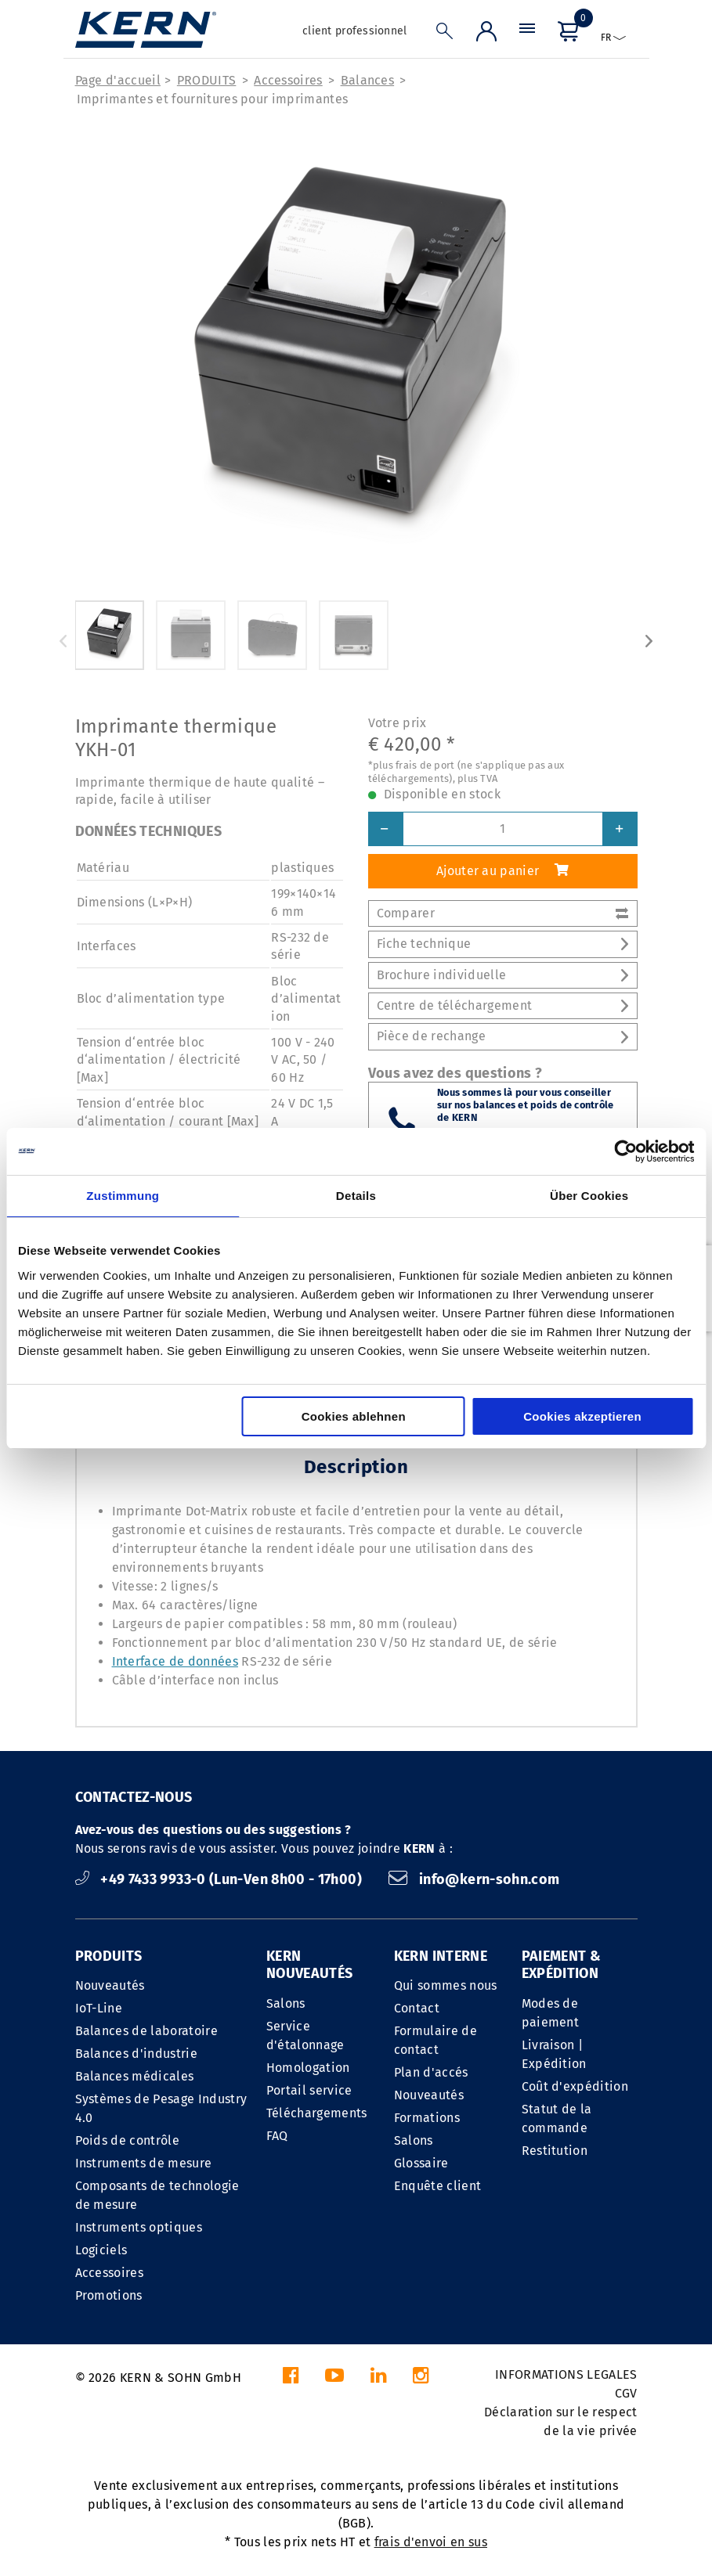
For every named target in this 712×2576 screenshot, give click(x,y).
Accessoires (288, 80)
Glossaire (421, 2163)
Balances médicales (134, 2076)
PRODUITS (207, 80)
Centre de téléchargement (503, 1005)
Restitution (555, 2150)
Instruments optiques (138, 2227)
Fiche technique (503, 943)
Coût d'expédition (575, 2086)
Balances (368, 80)
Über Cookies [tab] (589, 1195)
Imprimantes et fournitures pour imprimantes (213, 99)
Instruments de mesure (143, 2163)
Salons (285, 2003)
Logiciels (101, 2250)
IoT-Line (99, 2008)
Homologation (308, 2067)
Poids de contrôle (127, 2140)
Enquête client (437, 2185)
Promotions (109, 2295)
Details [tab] (356, 1195)
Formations (427, 2117)
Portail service (309, 2090)
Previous (63, 641)
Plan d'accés (431, 2072)
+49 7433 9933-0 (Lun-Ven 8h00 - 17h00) (220, 1879)
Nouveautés (110, 1985)
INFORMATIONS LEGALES (566, 2374)
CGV (626, 2393)
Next (649, 641)
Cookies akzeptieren (582, 1416)
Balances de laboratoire (146, 2030)
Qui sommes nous (445, 1985)
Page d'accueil (118, 80)
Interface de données (175, 1661)
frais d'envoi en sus (430, 2542)
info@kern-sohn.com (474, 1879)
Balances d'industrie (136, 2053)
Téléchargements (316, 2113)
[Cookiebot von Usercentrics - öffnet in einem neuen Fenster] (625, 1151)
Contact (416, 2008)
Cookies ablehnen (354, 1416)
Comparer (503, 913)
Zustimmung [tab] (122, 1195)
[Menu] (527, 35)
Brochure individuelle (503, 974)
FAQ (277, 2135)
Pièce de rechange (503, 1036)
